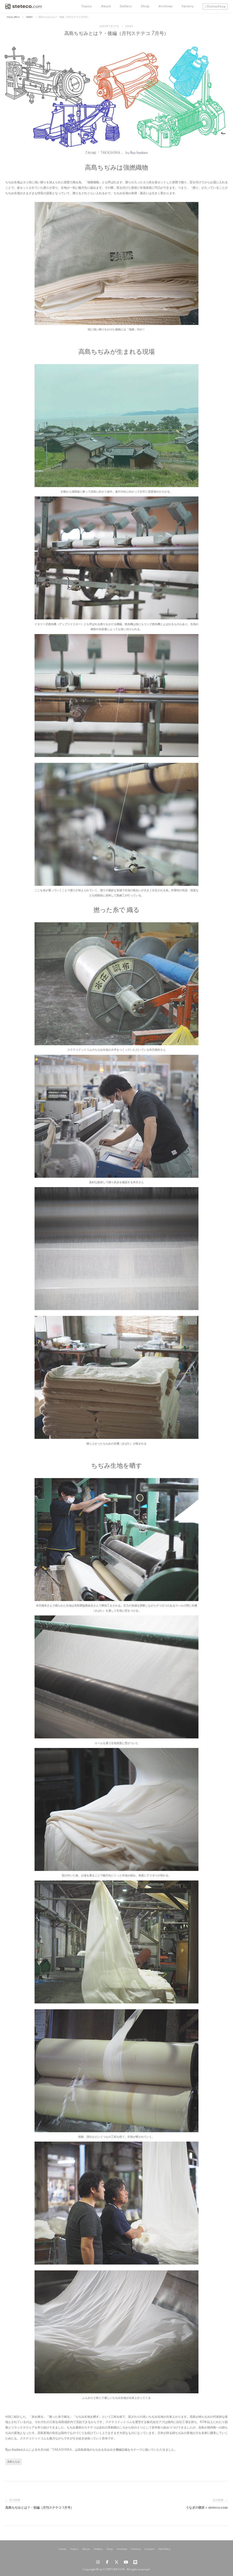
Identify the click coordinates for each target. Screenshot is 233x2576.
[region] (116, 96)
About (106, 6)
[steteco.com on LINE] (135, 2562)
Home (62, 2549)
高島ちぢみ (13, 2461)
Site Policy (164, 2549)
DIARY (29, 16)
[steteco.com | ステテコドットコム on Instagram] (98, 2562)
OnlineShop (216, 6)
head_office (13, 16)
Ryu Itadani (139, 153)
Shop (145, 6)
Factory (188, 6)
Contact (149, 2549)
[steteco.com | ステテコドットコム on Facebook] (107, 2562)
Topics (86, 6)
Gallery (126, 6)
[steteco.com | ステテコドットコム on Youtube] (126, 2562)
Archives (166, 6)
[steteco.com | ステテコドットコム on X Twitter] (116, 2562)
